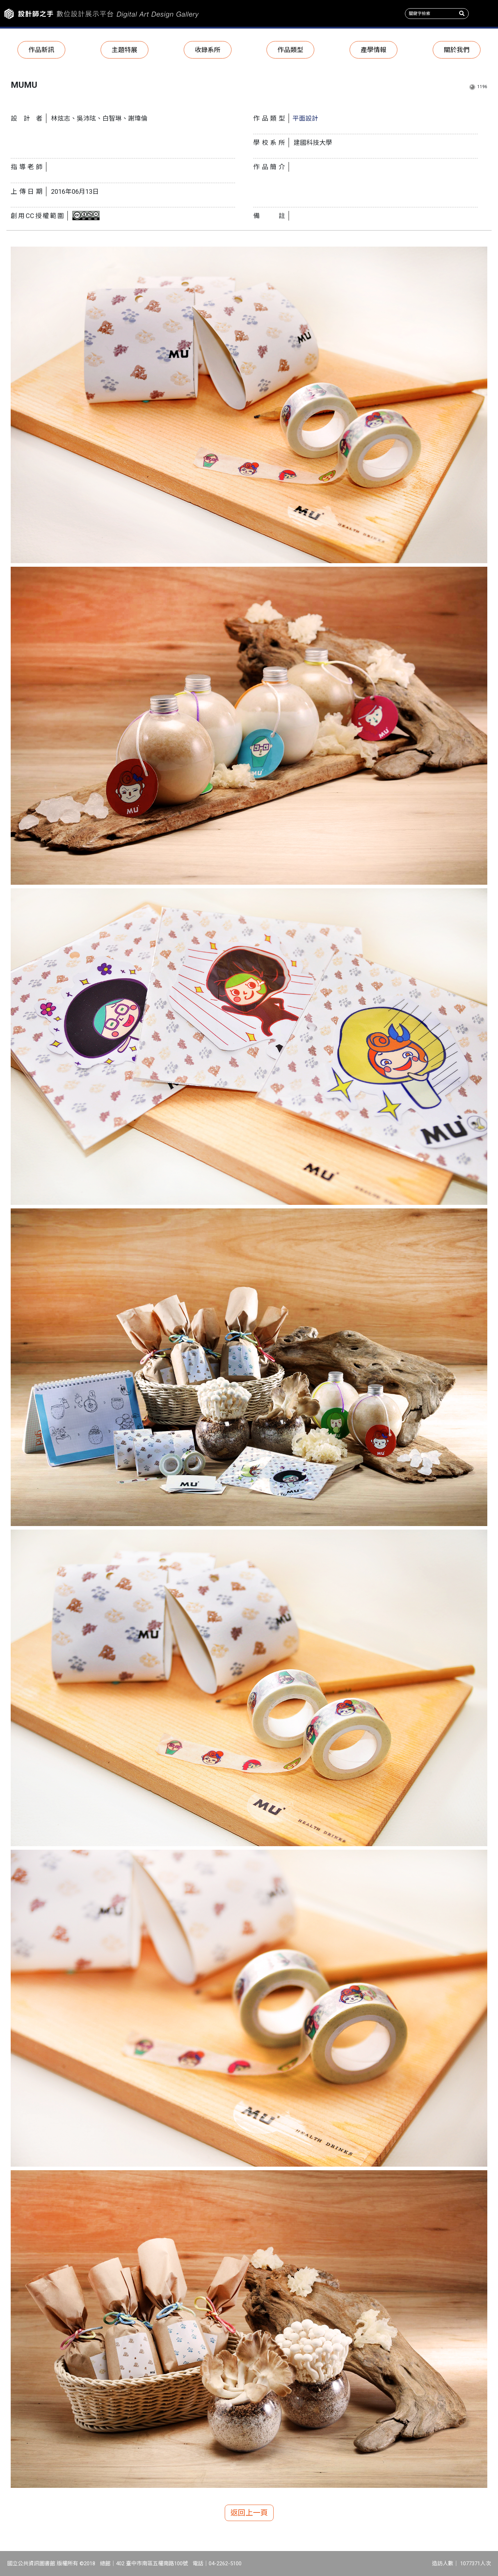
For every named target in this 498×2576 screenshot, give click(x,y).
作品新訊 (41, 50)
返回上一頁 (249, 2513)
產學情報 (373, 50)
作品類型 (290, 50)
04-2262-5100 (225, 2563)
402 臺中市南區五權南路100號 (152, 2563)
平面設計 (305, 118)
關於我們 (456, 50)
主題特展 (124, 50)
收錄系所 (207, 50)
